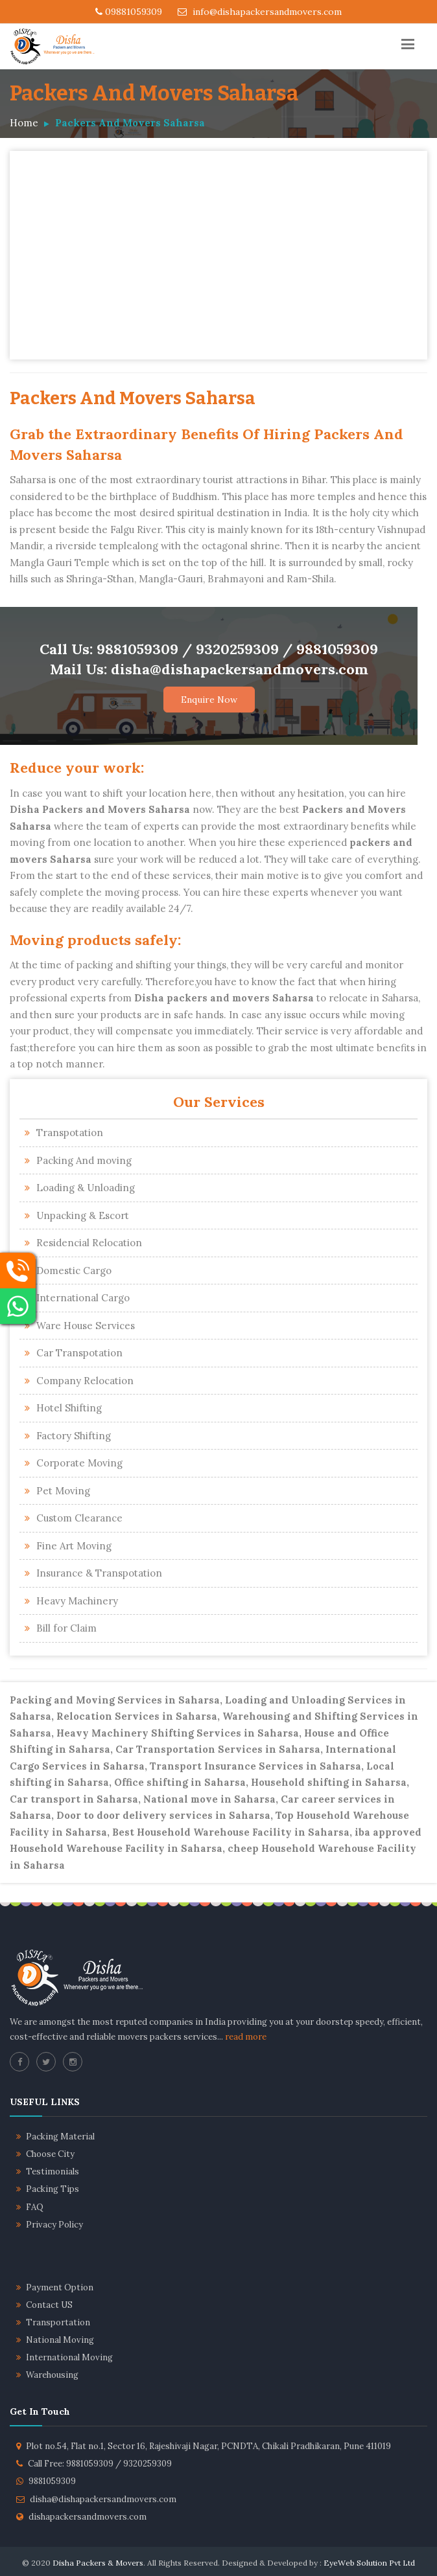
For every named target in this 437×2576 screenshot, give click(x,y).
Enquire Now (209, 699)
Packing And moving (84, 1160)
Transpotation (69, 1132)
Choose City (50, 2154)
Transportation (58, 2322)
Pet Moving (63, 1491)
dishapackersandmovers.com (88, 2516)
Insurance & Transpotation (99, 1573)
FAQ (34, 2207)
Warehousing (52, 2374)
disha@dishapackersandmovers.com (103, 2499)
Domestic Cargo (74, 1270)
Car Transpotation (79, 1353)
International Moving (69, 2357)
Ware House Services (85, 1325)
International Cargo (83, 1298)
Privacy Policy (54, 2224)
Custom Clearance (79, 1518)
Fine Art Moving (74, 1546)
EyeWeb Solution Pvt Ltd (369, 2563)
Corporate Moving (79, 1463)
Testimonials (52, 2171)
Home (24, 123)
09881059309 (128, 11)
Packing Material (60, 2136)
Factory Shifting (73, 1436)
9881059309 (52, 2481)
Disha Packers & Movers (98, 2563)
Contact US (49, 2304)
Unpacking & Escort (82, 1215)
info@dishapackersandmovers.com (260, 11)
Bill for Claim (66, 1628)
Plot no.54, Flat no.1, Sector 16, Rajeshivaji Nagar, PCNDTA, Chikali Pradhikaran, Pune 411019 (208, 2446)
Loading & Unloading (85, 1187)
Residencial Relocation (89, 1243)
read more (245, 2036)
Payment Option (59, 2287)
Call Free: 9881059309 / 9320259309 (100, 2463)
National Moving (60, 2339)
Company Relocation (85, 1380)
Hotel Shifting (69, 1408)
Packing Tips (52, 2188)
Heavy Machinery (77, 1601)
